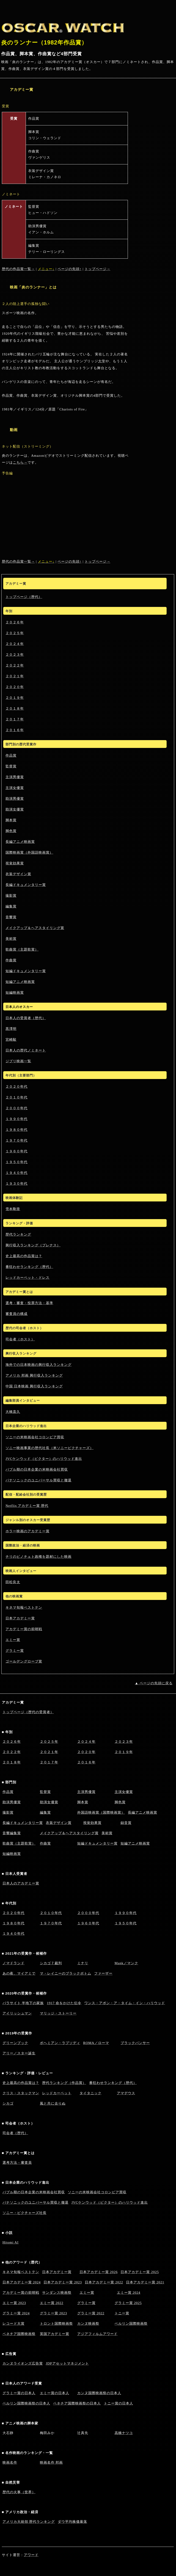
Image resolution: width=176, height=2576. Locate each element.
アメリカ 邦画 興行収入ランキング (34, 1375)
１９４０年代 (17, 1173)
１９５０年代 (17, 1162)
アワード (31, 2555)
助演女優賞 (15, 809)
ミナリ (82, 1963)
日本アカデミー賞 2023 (63, 2282)
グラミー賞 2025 (128, 2303)
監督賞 (11, 766)
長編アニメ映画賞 (20, 842)
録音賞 (126, 1823)
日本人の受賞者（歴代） (26, 1018)
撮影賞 (11, 895)
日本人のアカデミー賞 (21, 1883)
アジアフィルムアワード (97, 2334)
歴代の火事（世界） (19, 2492)
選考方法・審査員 (17, 2162)
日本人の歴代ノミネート (26, 1050)
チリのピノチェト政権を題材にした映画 (39, 1556)
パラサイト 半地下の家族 (23, 2003)
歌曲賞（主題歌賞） (22, 949)
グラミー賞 (15, 1650)
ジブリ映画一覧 (18, 1061)
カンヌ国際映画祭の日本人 (99, 2393)
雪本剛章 (13, 1209)
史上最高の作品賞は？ (24, 1256)
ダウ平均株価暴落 (72, 2521)
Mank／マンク (126, 1963)
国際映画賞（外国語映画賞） (29, 852)
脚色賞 (11, 831)
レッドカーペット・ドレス (28, 1277)
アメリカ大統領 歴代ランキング (29, 2521)
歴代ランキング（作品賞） (64, 2083)
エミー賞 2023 (14, 2303)
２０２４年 (15, 644)
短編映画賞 (15, 992)
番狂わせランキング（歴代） (29, 1267)
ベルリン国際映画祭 (131, 2323)
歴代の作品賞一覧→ (18, 269)
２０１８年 (15, 708)
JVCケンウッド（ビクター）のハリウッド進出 (44, 1459)
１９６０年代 (17, 1151)
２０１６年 (15, 730)
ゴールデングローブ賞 (24, 1661)
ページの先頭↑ (70, 269)
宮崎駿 (11, 1039)
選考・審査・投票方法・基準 (29, 1303)
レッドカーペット (57, 2093)
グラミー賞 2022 (90, 2313)
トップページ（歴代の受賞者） (28, 1712)
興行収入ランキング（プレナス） (33, 1245)
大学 (101, 361)
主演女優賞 (15, 788)
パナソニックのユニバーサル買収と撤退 (39, 1480)
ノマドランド (14, 1963)
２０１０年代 (17, 1097)
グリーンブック (15, 2043)
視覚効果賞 (15, 863)
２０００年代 (17, 1108)
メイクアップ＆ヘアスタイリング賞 (35, 928)
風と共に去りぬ (53, 2103)
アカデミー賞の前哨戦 (24, 1629)
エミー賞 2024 (128, 2292)
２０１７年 (15, 719)
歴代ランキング (18, 1234)
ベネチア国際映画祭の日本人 (77, 2403)
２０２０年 (15, 687)
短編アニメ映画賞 (20, 982)
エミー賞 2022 (51, 2303)
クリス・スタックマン (21, 2093)
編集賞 (11, 906)
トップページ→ (97, 269)
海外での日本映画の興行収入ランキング (39, 1365)
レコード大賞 (14, 2323)
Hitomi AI (11, 2242)
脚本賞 (11, 820)
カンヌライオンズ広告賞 (23, 2363)
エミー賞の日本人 (54, 2393)
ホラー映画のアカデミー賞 (28, 1531)
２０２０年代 (17, 1086)
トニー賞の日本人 (118, 2403)
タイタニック (91, 2093)
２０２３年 (15, 654)
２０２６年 (15, 622)
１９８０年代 (17, 1130)
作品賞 (11, 755)
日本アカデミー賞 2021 (145, 2282)
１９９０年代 (17, 1119)
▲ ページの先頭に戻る (154, 1683)
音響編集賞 (12, 1833)
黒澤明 (11, 1029)
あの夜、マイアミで (19, 1973)
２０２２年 (15, 665)
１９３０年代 (17, 1183)
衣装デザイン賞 (18, 874)
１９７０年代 (17, 1140)
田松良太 (13, 1582)
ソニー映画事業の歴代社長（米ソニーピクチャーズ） (50, 1448)
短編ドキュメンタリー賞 (26, 971)
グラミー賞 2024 (16, 2313)
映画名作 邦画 (51, 2462)
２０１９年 (15, 698)
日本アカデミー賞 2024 (22, 2282)
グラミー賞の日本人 (19, 2393)
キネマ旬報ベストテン (24, 1607)
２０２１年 (15, 676)
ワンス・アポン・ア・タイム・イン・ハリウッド (124, 2003)
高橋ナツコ (124, 2433)
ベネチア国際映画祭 (19, 2334)
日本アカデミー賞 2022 (104, 2282)
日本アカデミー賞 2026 (99, 2272)
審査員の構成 (17, 1314)
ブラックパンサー (135, 2043)
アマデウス (126, 2093)
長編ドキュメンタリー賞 (26, 885)
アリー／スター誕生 (19, 2053)
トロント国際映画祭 (56, 2323)
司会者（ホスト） (20, 1339)
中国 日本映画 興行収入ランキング (34, 1386)
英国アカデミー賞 (54, 2334)
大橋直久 (13, 1412)
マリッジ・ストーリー (58, 2013)
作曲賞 (11, 960)
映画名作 (10, 2462)
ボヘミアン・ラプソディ (60, 2043)
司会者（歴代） (15, 2133)
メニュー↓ (46, 269)
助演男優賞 (15, 798)
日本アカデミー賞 (20, 1618)
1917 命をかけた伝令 (64, 2003)
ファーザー (103, 1973)
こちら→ (20, 462)
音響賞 (11, 917)
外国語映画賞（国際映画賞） (101, 1812)
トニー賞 (122, 2313)
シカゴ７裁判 (51, 1963)
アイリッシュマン (17, 2013)
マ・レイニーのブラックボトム (65, 1973)
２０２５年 (15, 633)
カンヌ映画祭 (88, 2323)
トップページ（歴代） (24, 597)
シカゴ (8, 2103)
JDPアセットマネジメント (67, 2363)
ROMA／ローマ (96, 2043)
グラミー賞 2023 (53, 2313)
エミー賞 (13, 1640)
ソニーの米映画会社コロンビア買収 (35, 1437)
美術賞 (11, 939)
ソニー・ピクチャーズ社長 (25, 2213)
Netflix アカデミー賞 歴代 (27, 1506)
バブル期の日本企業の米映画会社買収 (37, 1469)
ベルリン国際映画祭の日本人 (26, 2403)
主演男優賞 (15, 777)
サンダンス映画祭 (57, 2292)
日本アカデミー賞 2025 (140, 2272)
